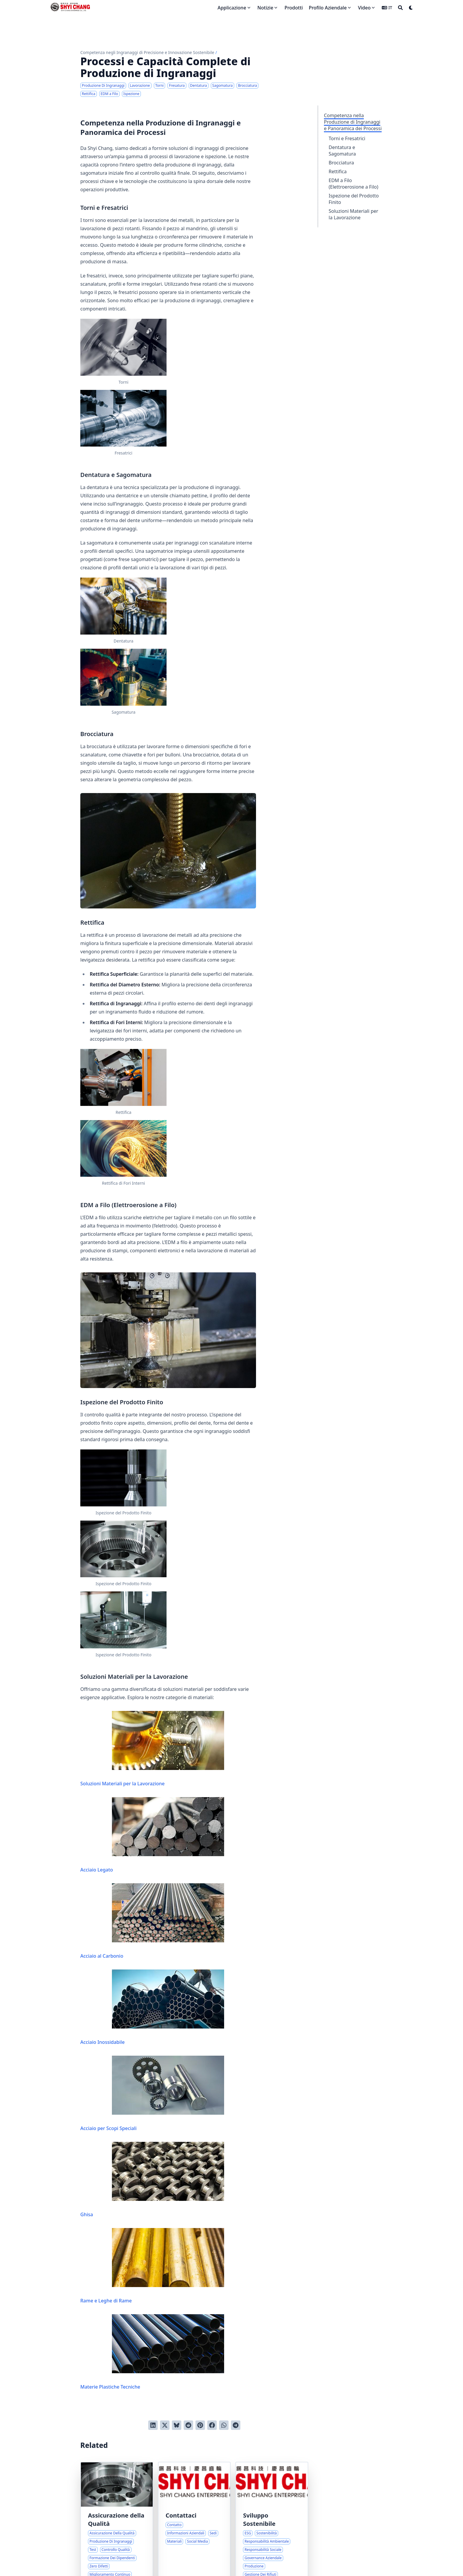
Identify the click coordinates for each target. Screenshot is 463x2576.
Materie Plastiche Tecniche (152, 2352)
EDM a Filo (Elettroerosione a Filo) (353, 183)
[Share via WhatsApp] (224, 2425)
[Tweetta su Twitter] (164, 2425)
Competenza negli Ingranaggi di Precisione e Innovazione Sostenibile (147, 52)
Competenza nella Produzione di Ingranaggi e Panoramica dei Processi (353, 122)
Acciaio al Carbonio (152, 1921)
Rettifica (338, 171)
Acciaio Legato (152, 1835)
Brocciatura (341, 162)
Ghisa (152, 2180)
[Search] (400, 7)
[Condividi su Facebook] (212, 2425)
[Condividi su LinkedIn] (153, 2425)
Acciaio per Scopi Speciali (152, 2094)
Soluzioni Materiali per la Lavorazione (353, 214)
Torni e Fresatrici (347, 138)
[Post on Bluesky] (176, 2425)
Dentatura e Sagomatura (342, 150)
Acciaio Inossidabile (152, 2007)
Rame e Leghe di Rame (152, 2266)
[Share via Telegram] (235, 2425)
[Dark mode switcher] (411, 7)
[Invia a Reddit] (188, 2425)
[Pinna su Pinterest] (200, 2425)
